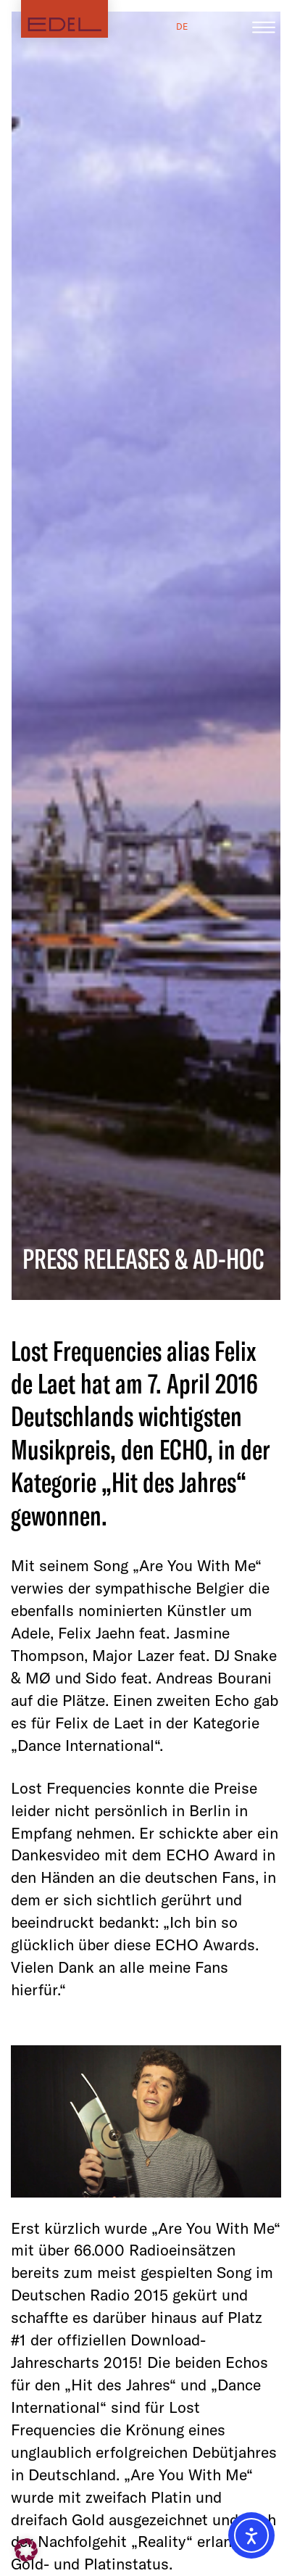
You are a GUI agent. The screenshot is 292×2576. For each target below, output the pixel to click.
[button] (26, 2550)
